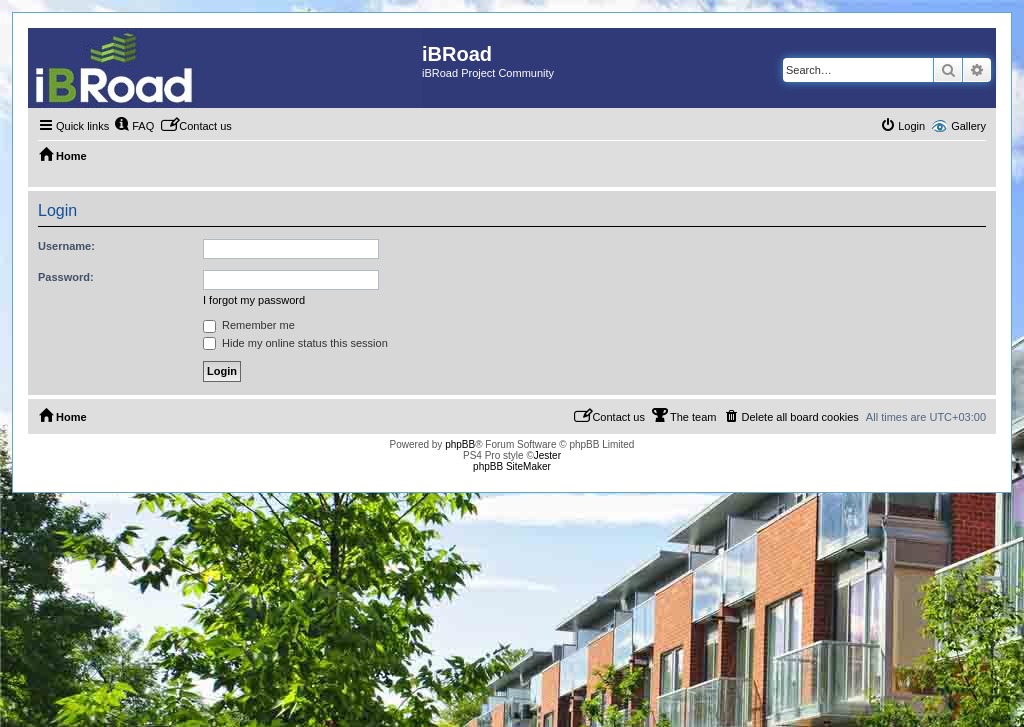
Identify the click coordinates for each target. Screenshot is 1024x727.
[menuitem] (134, 126)
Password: (66, 277)
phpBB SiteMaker (512, 466)
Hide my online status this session (295, 343)
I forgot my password (254, 300)
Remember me (249, 325)
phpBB (460, 444)
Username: (66, 246)
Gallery (968, 126)
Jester (547, 455)
